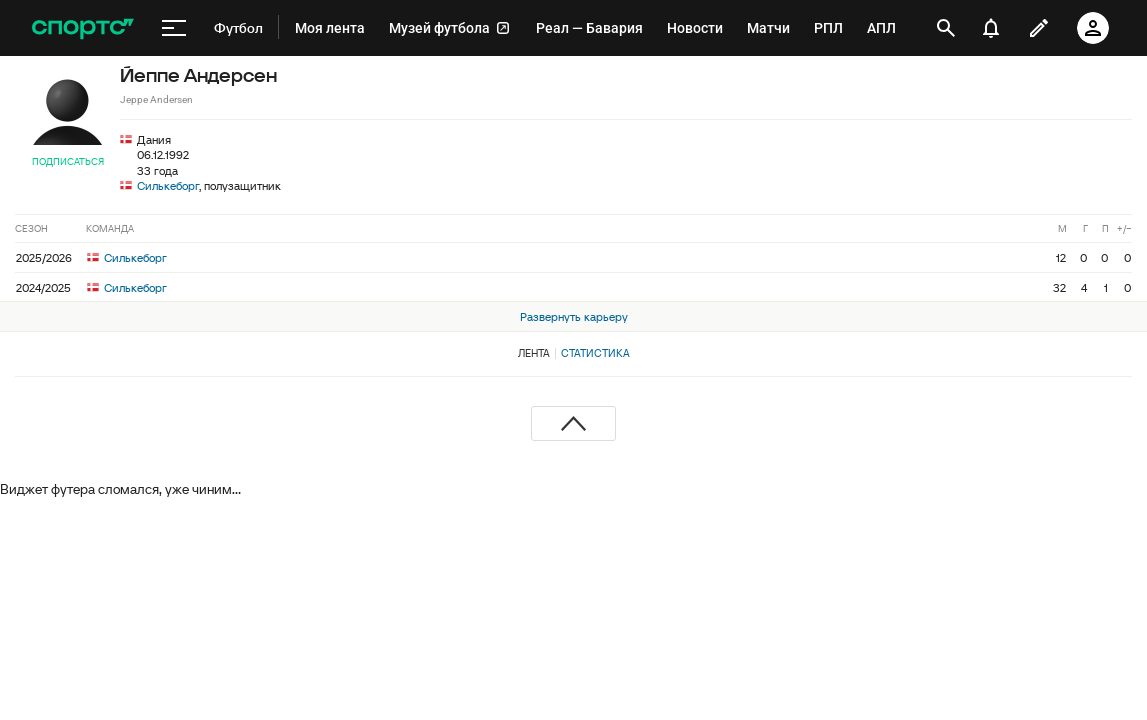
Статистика (595, 353)
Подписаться (68, 161)
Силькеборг (168, 185)
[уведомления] (991, 28)
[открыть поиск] (946, 28)
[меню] (174, 28)
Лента (534, 353)
